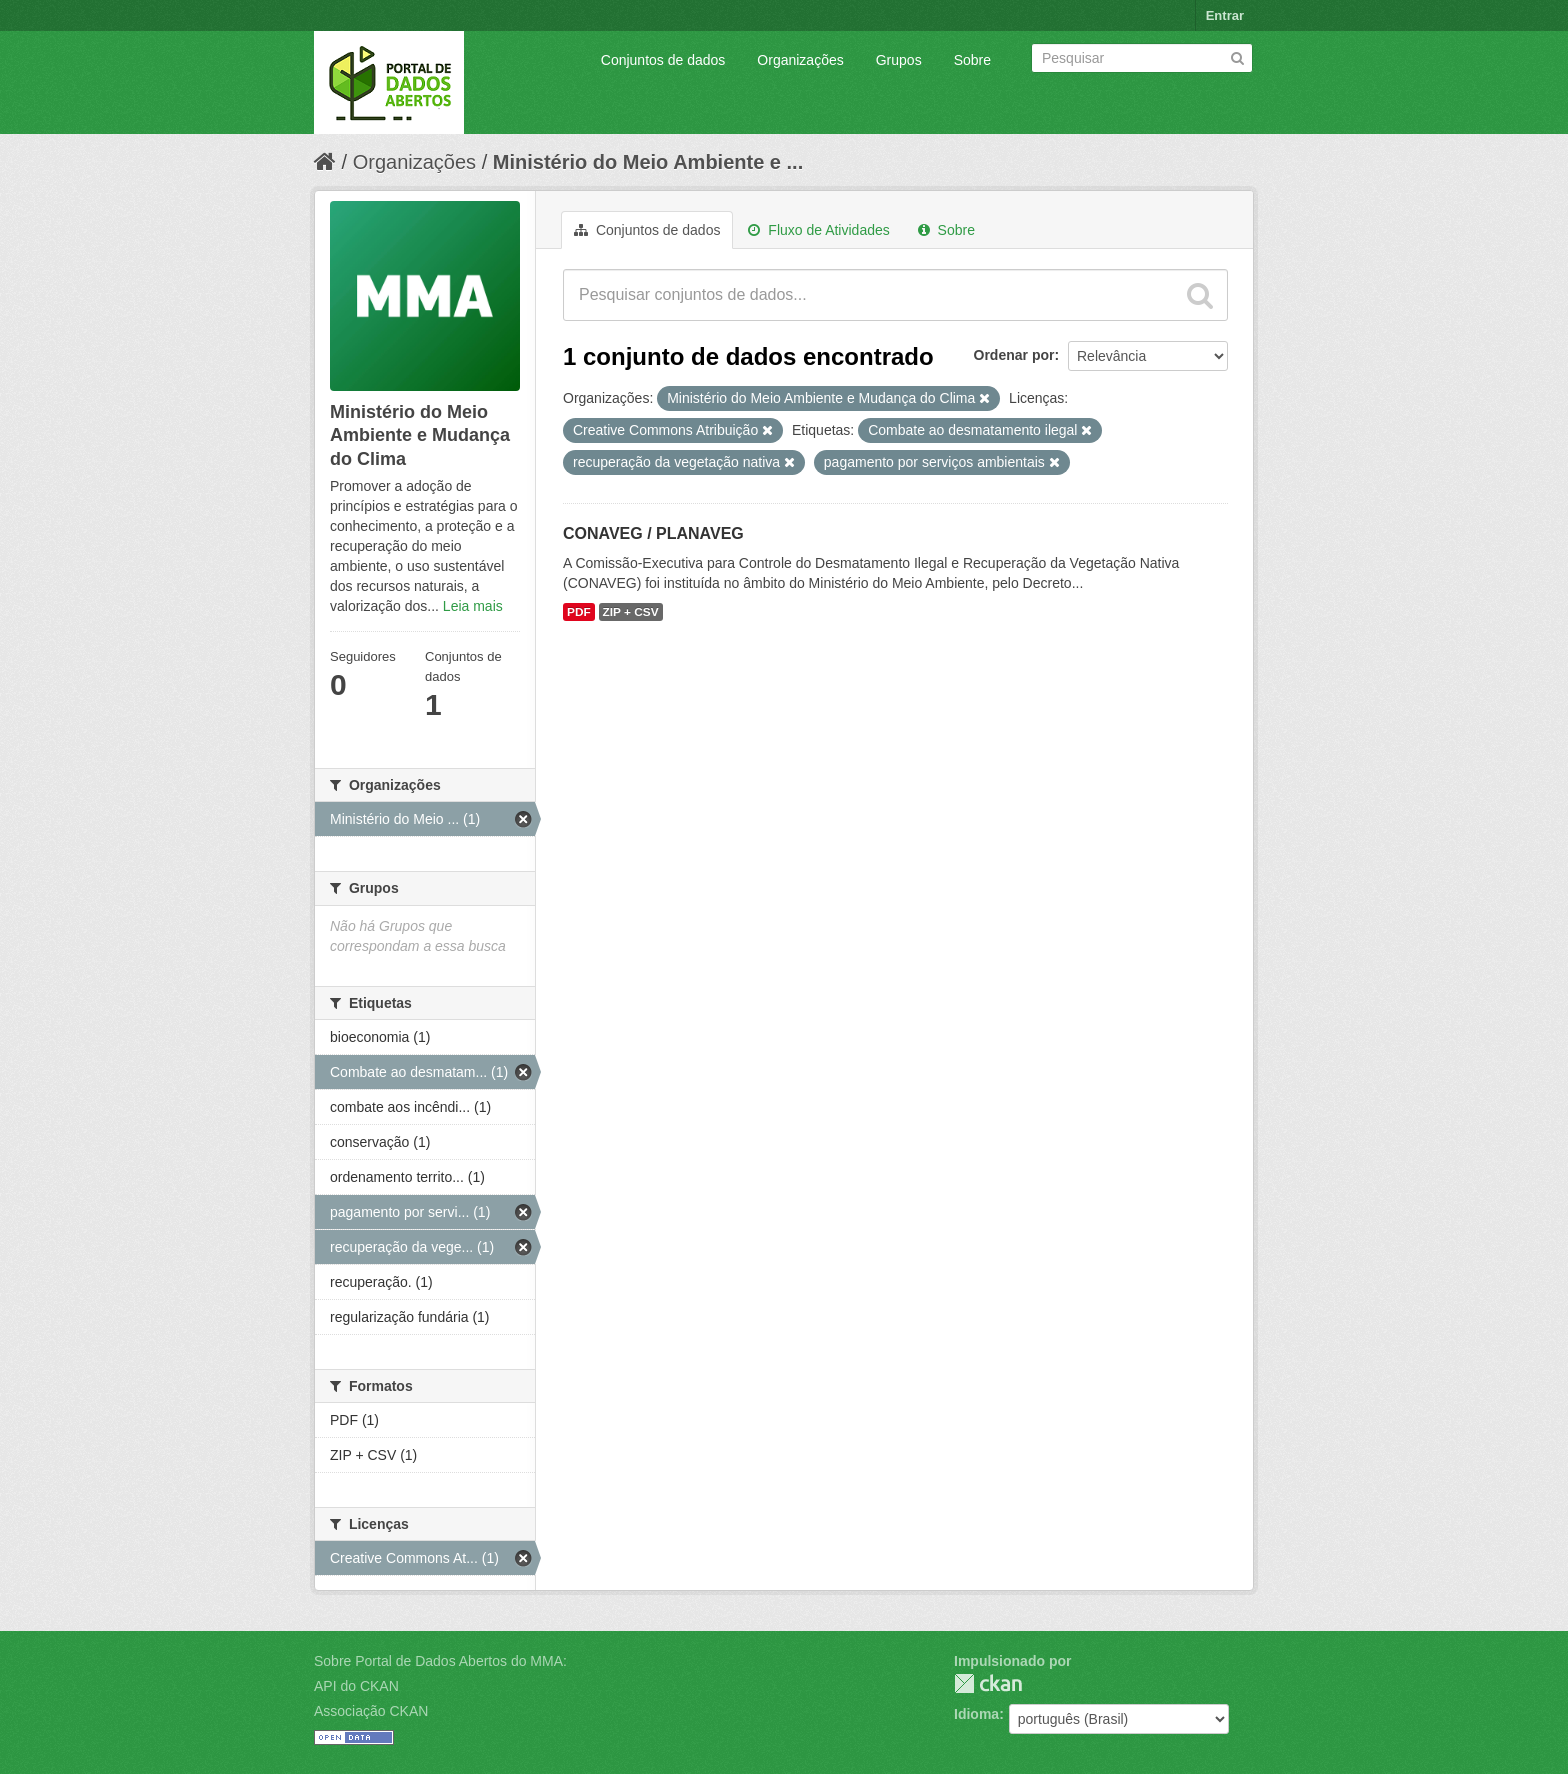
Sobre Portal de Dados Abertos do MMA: (440, 1661)
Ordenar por (1014, 355)
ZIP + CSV (631, 612)
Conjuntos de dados (663, 60)
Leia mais (473, 606)
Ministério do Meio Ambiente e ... (648, 162)
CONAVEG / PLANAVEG (653, 533)
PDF (579, 612)
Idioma (976, 1714)
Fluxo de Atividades (818, 230)
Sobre (972, 60)
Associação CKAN (371, 1711)
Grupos (899, 60)
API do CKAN (356, 1686)
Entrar (1225, 15)
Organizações (800, 60)
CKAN (988, 1683)
